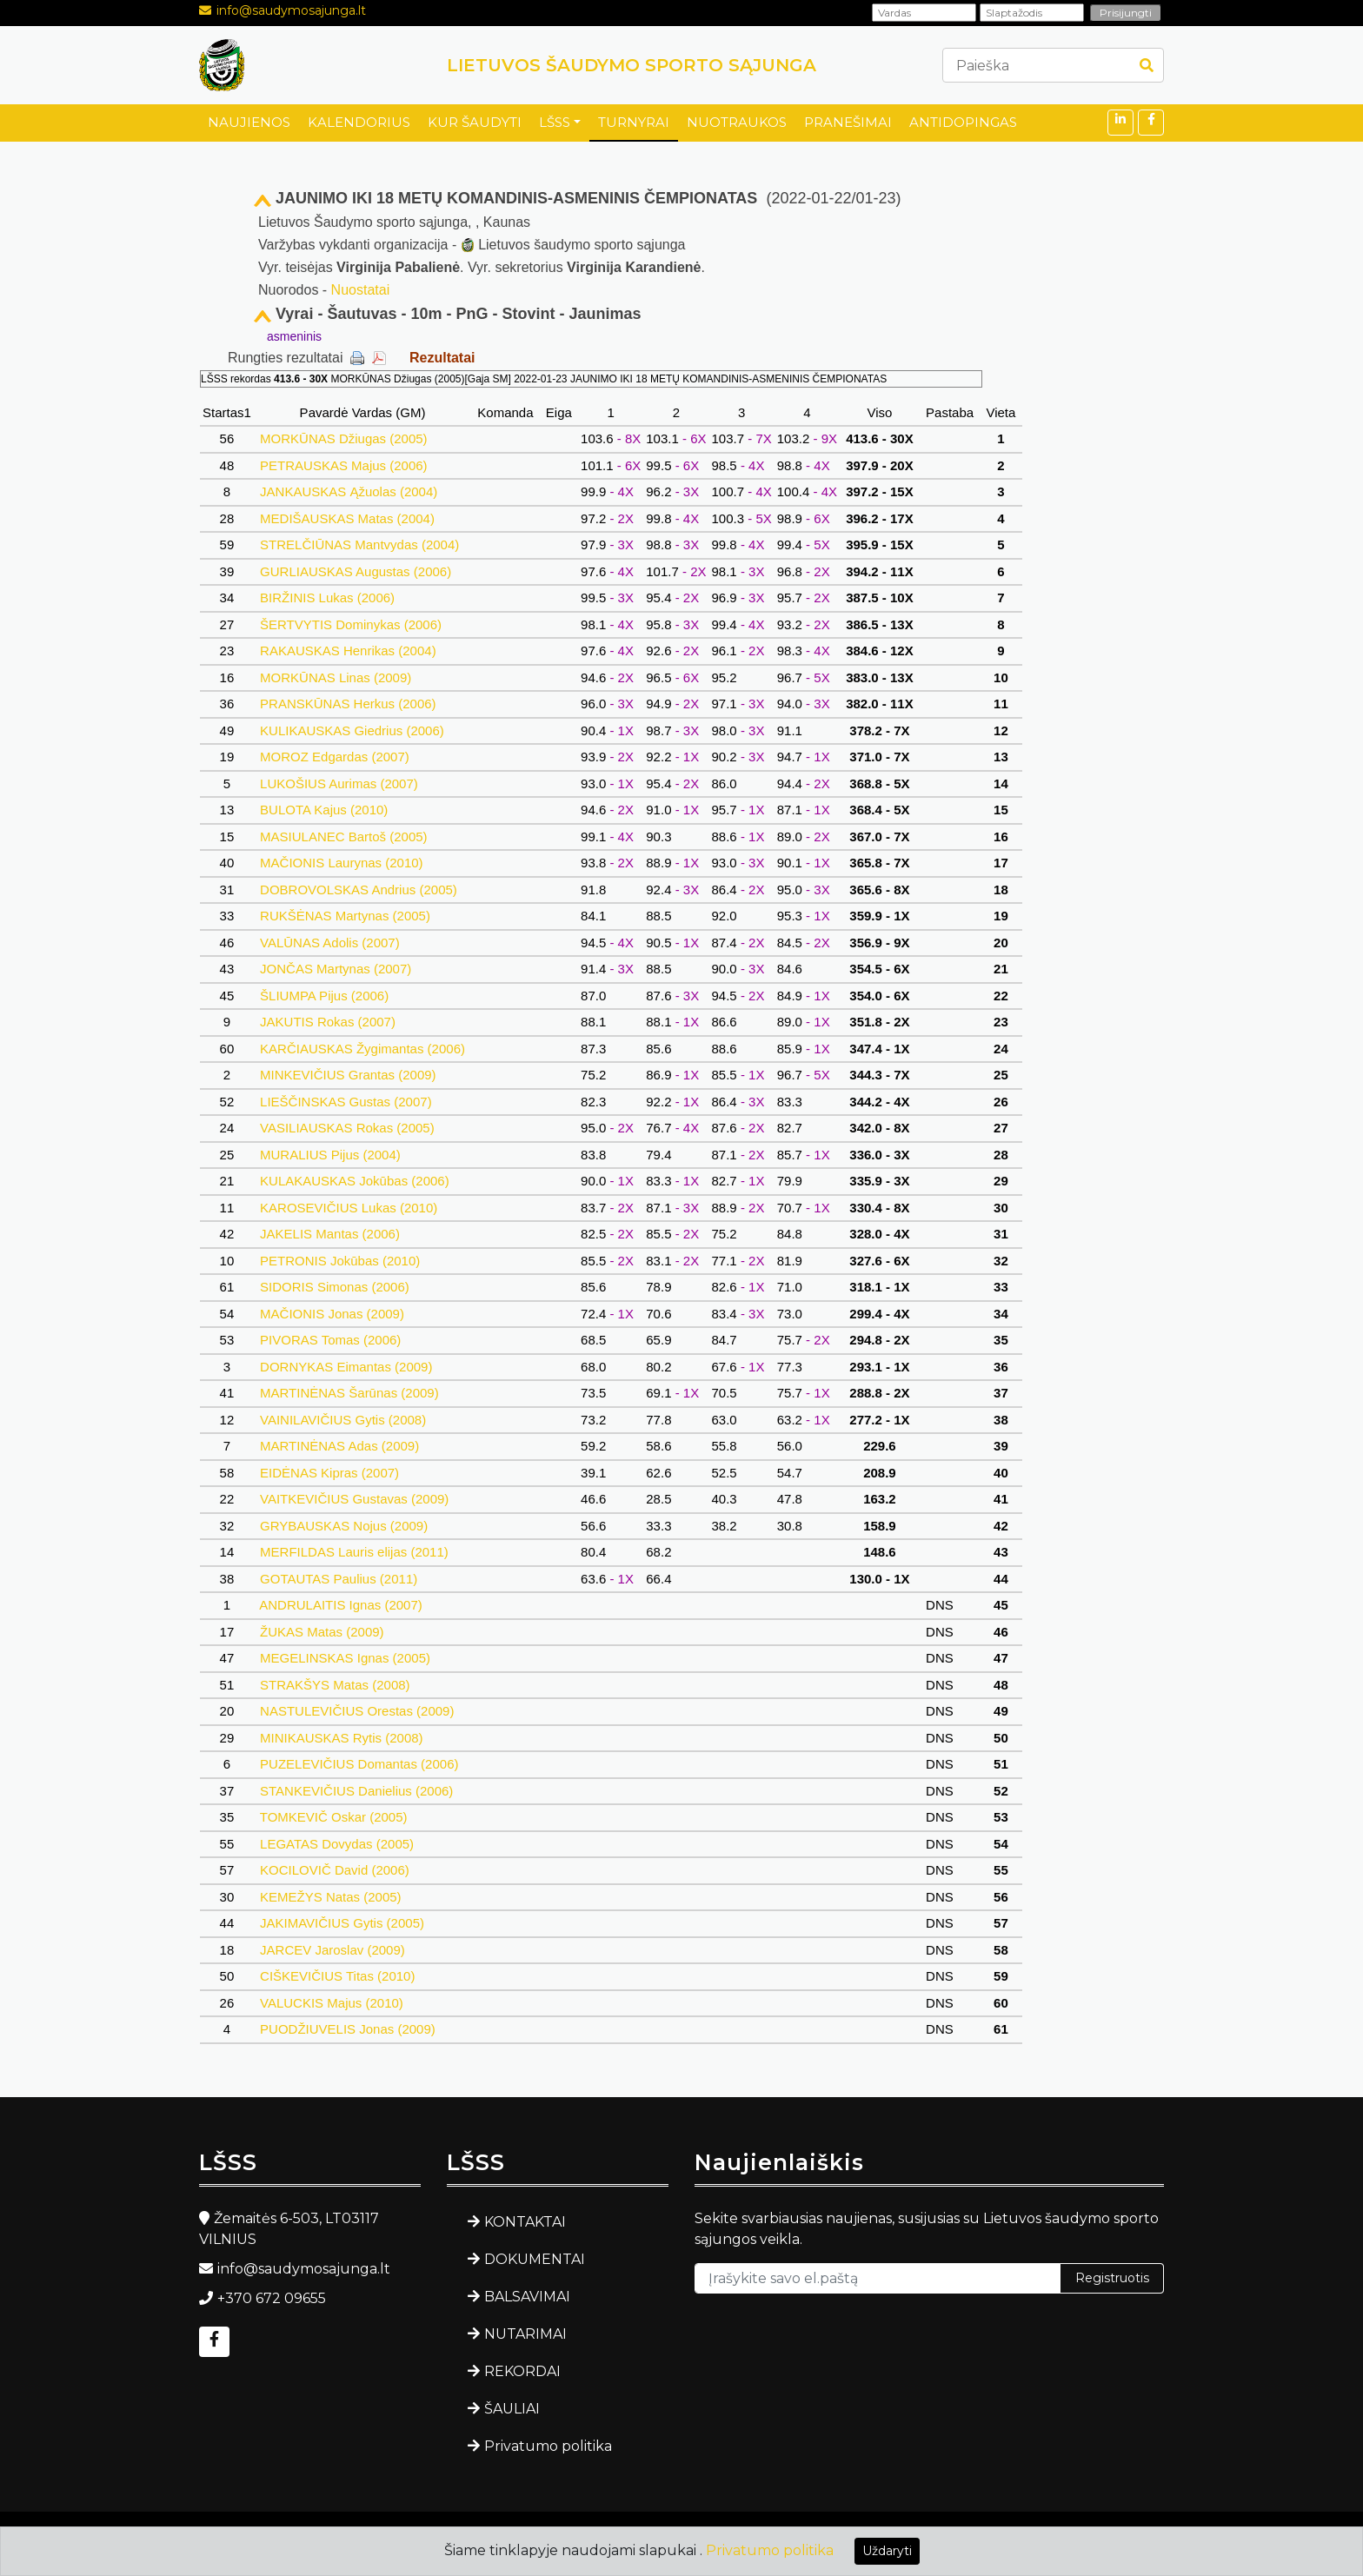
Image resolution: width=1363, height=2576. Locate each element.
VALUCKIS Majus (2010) (331, 2002)
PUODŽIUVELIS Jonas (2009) (347, 2029)
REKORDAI (522, 2371)
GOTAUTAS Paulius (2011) (339, 1578)
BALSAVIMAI (527, 2296)
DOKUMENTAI (534, 2259)
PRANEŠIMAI (848, 122)
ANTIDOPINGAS (963, 122)
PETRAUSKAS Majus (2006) (343, 465)
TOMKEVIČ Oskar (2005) (333, 1816)
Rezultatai (442, 357)
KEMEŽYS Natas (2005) (330, 1896)
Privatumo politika (548, 2446)
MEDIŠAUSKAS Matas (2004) (347, 518)
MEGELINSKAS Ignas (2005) (345, 1657)
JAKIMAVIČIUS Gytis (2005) (342, 1922)
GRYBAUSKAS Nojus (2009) (343, 1525)
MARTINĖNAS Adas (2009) (339, 1445)
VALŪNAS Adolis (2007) (329, 942)
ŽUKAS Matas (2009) (322, 1631)
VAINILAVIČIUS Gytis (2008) (343, 1419)
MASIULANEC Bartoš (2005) (343, 836)
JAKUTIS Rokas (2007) (327, 1021)
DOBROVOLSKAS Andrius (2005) (358, 889)
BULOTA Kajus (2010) (324, 809)
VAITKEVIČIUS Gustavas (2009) (354, 1498)
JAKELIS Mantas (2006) (329, 1233)
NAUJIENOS (249, 122)
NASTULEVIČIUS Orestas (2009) (357, 1710)
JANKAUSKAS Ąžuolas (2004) (349, 491)
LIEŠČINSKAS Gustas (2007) (345, 1101)
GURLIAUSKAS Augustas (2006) (355, 571)
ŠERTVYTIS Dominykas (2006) (350, 624)
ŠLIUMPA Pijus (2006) (324, 995)
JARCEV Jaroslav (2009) (332, 1949)
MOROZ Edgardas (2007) (334, 756)
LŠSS (554, 122)
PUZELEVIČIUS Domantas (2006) (359, 1763)
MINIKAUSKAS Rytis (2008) (341, 1737)
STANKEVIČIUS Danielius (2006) (356, 1790)
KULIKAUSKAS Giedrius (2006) (352, 730)
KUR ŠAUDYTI (475, 122)
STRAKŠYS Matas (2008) (335, 1684)
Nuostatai (360, 289)
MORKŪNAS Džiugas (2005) (343, 438)
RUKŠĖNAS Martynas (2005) (345, 915)
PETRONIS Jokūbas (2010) (340, 1260)
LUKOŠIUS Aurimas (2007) (339, 783)
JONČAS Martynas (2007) (336, 968)
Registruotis (1112, 2278)
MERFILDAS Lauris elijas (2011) (354, 1551)
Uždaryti (887, 2551)
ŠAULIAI (512, 2408)
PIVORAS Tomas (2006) (330, 1339)
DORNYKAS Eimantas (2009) (346, 1366)
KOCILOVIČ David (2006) (334, 1869)
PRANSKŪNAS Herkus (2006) (348, 703)
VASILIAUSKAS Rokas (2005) (347, 1127)
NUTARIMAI (525, 2334)
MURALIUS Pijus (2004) (330, 1154)
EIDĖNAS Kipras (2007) (329, 1472)
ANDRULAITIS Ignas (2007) (341, 1604)
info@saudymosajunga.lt (291, 10)
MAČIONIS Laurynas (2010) (341, 862)
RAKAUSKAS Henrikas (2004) (348, 650)
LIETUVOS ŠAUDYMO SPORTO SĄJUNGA (631, 65)
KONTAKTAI (525, 2222)
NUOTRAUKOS (737, 122)
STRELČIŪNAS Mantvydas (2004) (359, 544)
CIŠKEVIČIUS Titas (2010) (337, 1976)
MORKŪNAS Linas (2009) (336, 677)
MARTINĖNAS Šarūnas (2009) (349, 1392)
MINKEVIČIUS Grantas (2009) (348, 1074)
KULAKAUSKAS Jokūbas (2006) (354, 1180)
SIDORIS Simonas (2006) (334, 1286)
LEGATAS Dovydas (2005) (336, 1843)
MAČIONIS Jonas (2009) (332, 1313)
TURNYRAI (633, 122)
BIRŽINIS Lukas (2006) (327, 597)
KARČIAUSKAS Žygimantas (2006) (362, 1048)
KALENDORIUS (359, 122)
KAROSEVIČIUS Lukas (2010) (349, 1207)
